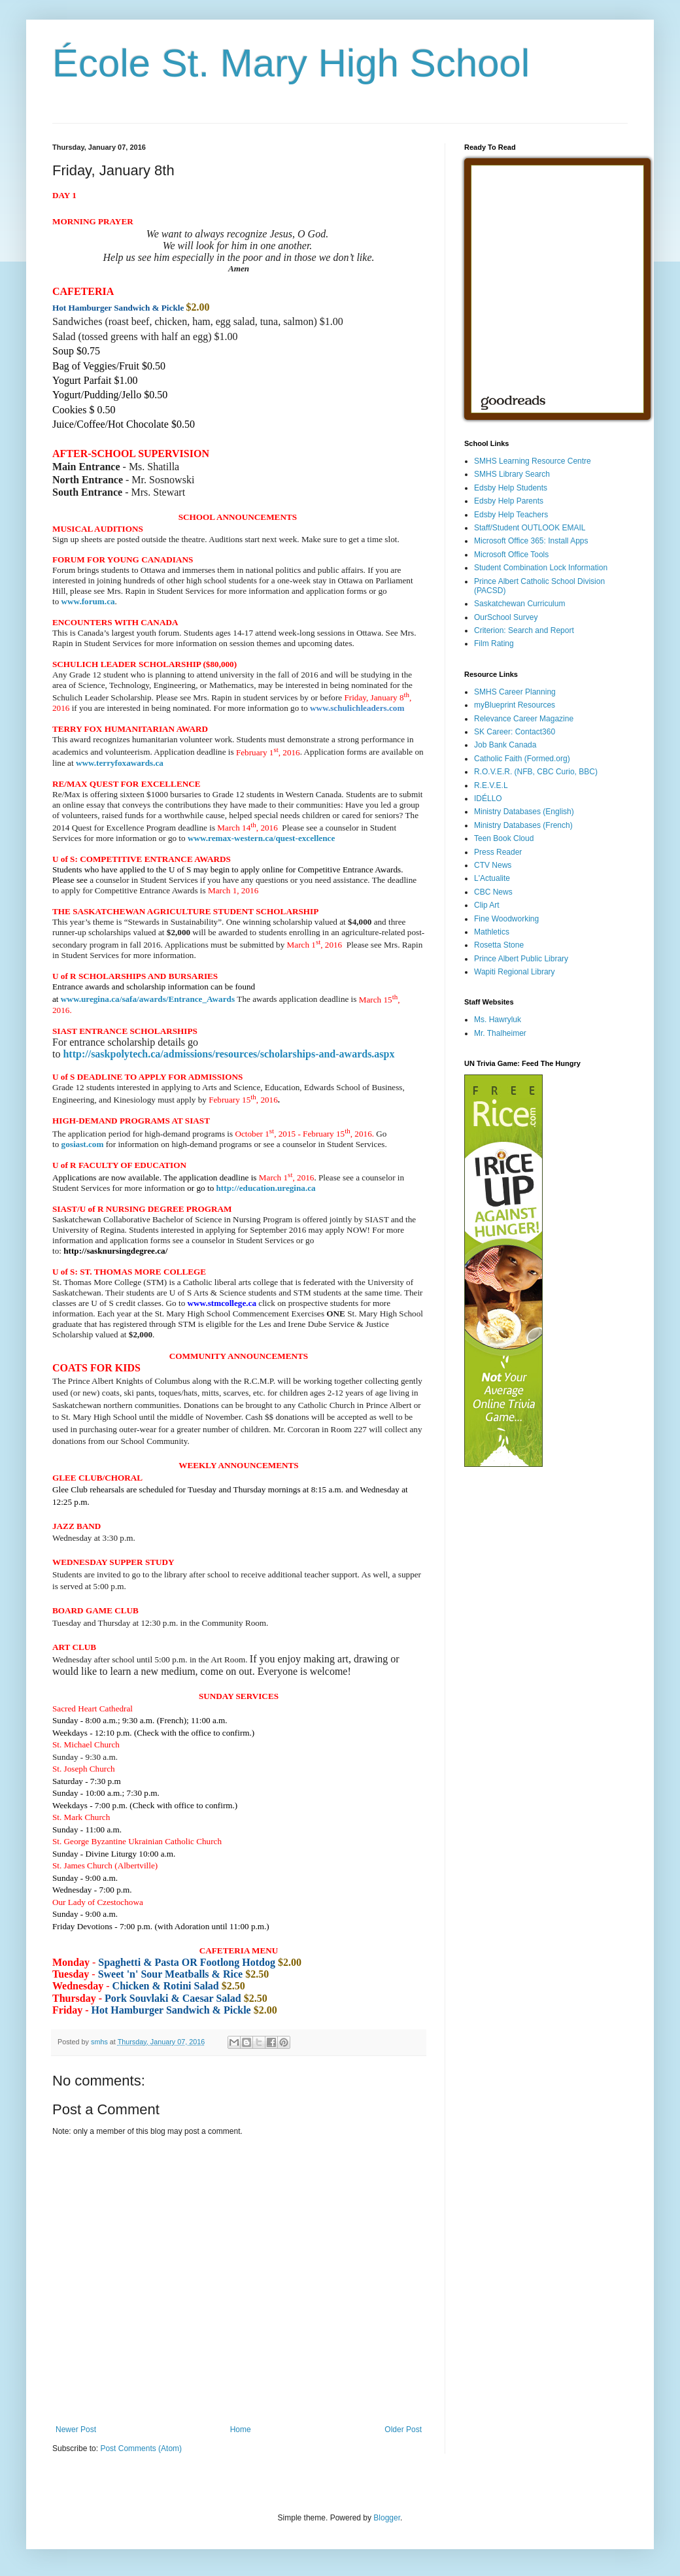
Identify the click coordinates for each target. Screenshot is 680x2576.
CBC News (493, 892)
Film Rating (494, 643)
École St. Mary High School (291, 63)
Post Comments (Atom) (141, 2448)
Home (240, 2429)
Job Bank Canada (505, 744)
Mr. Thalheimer (500, 1033)
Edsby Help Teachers (511, 514)
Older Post (403, 2429)
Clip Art (487, 905)
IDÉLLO (488, 798)
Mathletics (491, 931)
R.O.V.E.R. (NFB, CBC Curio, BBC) (536, 771)
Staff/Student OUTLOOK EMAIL (530, 527)
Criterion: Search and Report (524, 630)
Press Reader (498, 852)
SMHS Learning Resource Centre (532, 461)
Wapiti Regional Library (514, 971)
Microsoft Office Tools (511, 554)
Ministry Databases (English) (524, 811)
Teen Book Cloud (504, 838)
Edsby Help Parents (508, 501)
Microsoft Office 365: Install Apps (531, 540)
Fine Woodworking (506, 918)
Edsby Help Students (510, 487)
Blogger (386, 2517)
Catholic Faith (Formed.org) (522, 758)
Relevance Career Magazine (523, 718)
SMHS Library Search (512, 474)
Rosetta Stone (499, 945)
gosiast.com (82, 1144)
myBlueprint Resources (514, 705)
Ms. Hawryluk (497, 1019)
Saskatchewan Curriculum (519, 603)
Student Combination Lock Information (540, 567)
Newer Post (76, 2429)
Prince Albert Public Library (521, 958)
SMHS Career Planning (515, 691)
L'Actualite (492, 878)
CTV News (492, 865)
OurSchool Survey (505, 617)
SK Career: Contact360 (514, 731)
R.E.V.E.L (491, 785)
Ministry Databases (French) (523, 825)
